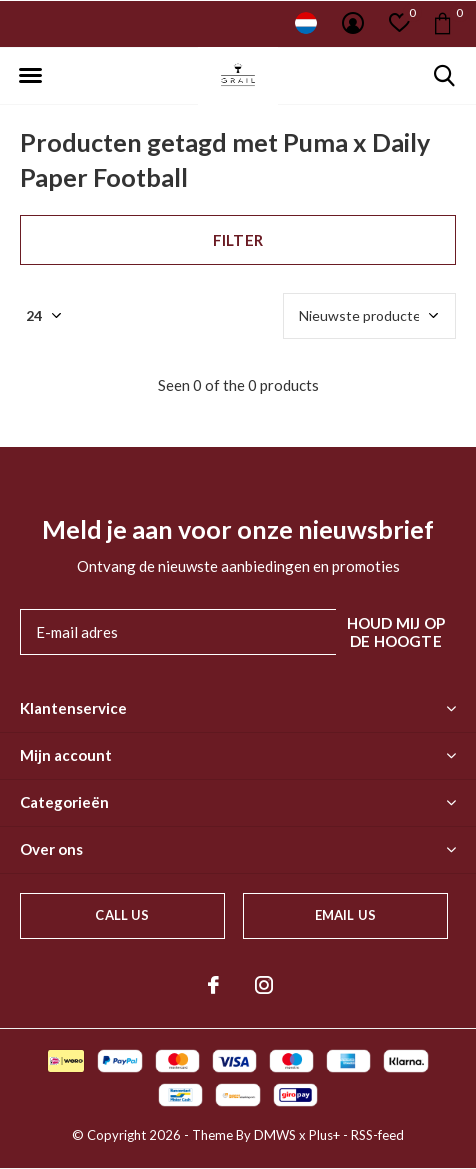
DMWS (275, 1135)
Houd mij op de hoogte (396, 632)
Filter (238, 240)
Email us (345, 915)
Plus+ (324, 1135)
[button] (30, 76)
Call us (122, 915)
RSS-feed (377, 1135)
